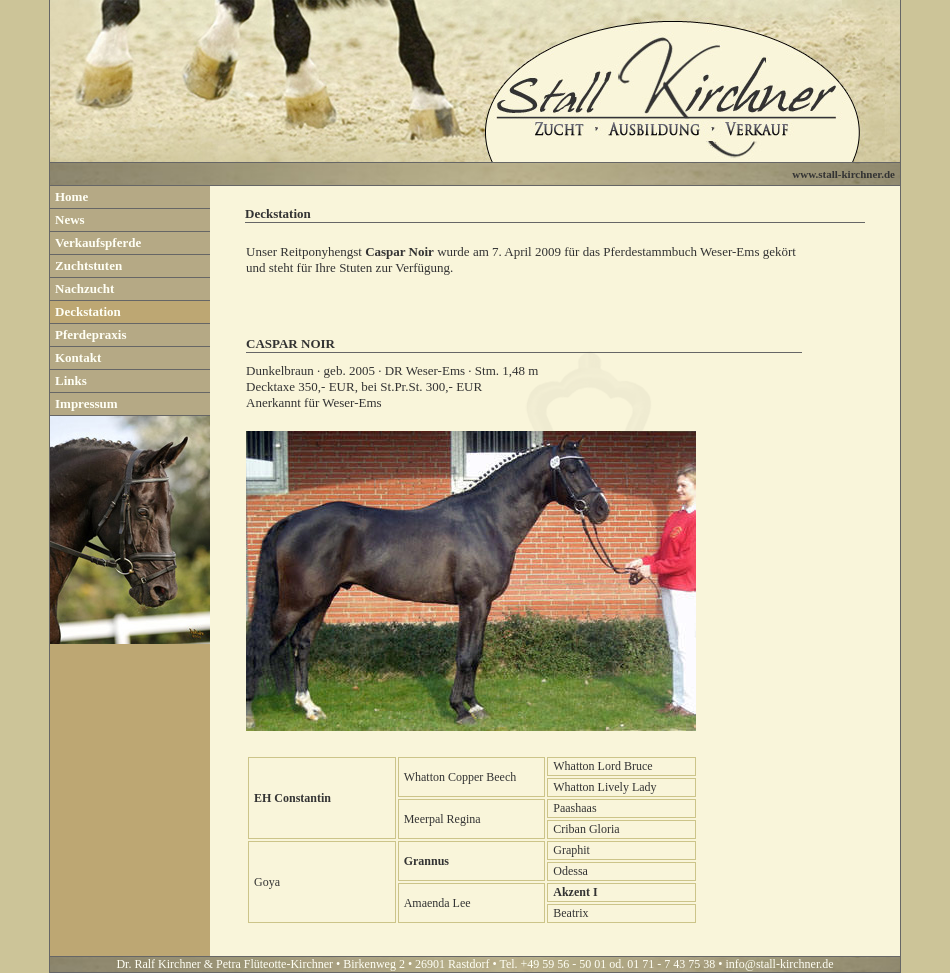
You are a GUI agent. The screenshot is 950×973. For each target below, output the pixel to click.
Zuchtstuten (88, 265)
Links (71, 380)
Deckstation (88, 311)
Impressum (86, 403)
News (70, 219)
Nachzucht (84, 288)
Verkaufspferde (98, 242)
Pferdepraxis (90, 334)
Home (71, 196)
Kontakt (78, 357)
